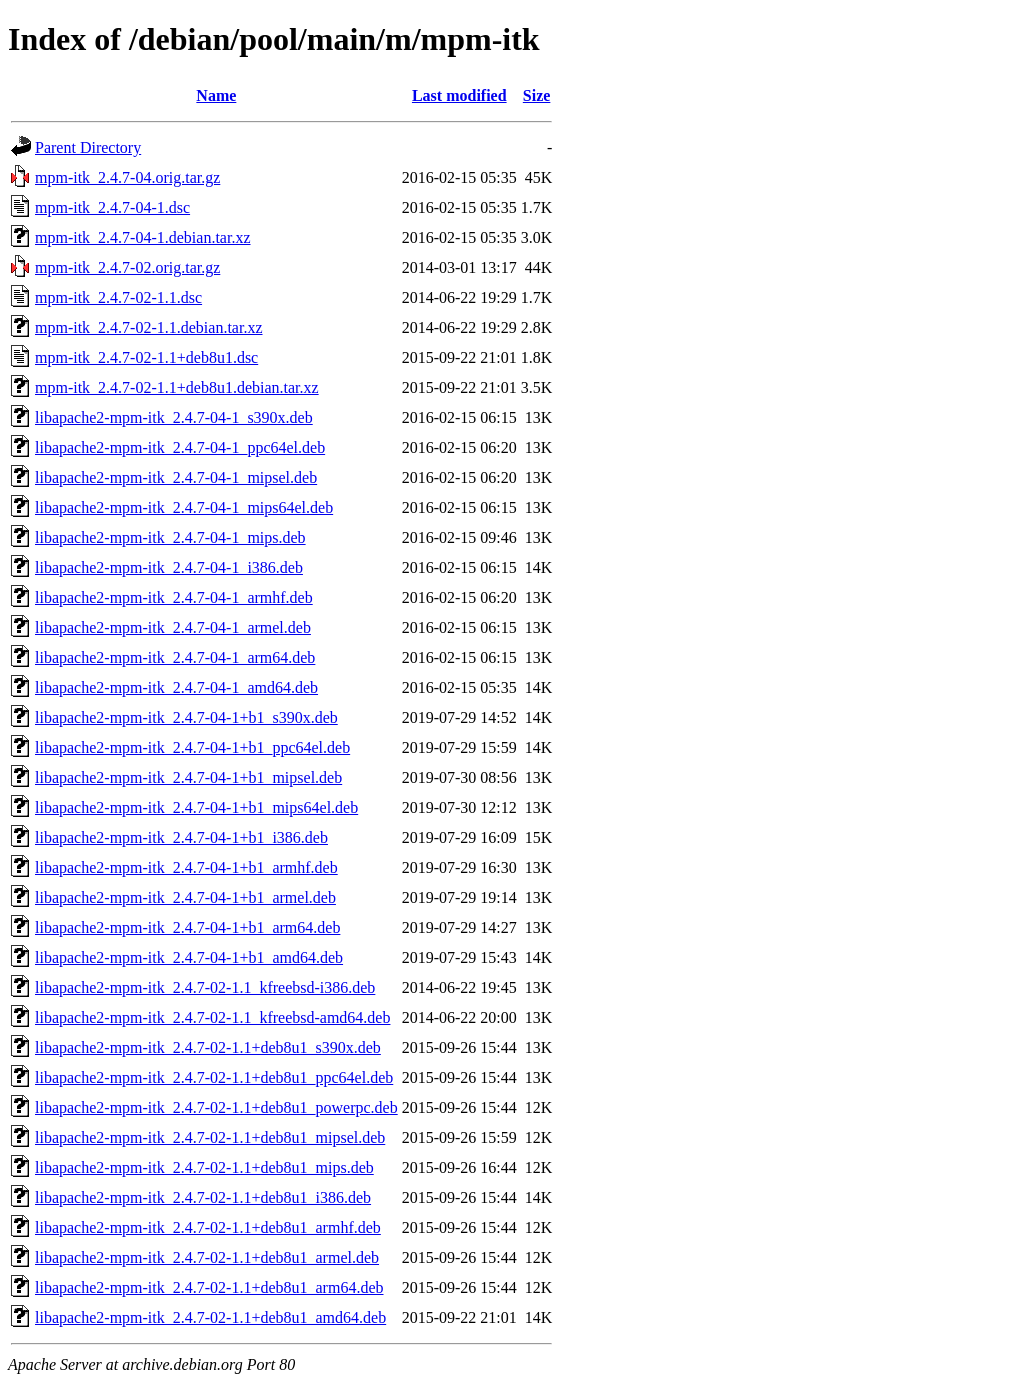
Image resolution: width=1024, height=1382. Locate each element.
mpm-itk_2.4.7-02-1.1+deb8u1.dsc (146, 357)
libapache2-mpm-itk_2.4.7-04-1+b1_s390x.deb (186, 717)
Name (216, 95)
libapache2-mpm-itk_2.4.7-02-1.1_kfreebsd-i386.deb (205, 987)
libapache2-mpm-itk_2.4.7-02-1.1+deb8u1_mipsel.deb (210, 1137)
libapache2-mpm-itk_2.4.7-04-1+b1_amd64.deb (189, 957)
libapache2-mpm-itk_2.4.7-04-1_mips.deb (170, 537)
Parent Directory (88, 147)
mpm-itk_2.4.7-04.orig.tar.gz (127, 177)
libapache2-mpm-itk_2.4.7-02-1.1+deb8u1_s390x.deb (208, 1047)
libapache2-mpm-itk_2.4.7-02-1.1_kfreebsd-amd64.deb (212, 1017)
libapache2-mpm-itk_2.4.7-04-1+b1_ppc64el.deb (192, 747)
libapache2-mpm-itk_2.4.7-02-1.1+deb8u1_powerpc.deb (216, 1107)
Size (537, 95)
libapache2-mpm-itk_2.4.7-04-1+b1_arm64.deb (187, 927)
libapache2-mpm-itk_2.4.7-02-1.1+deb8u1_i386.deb (203, 1197)
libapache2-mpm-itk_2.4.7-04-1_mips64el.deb (184, 507)
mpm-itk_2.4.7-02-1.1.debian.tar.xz (149, 327)
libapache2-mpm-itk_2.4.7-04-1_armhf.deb (174, 597)
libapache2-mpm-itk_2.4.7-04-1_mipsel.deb (176, 477)
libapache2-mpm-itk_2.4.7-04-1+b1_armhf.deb (186, 867)
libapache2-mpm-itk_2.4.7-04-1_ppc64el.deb (180, 447)
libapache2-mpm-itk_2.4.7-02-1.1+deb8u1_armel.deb (207, 1257)
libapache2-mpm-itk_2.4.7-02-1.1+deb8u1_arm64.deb (209, 1287)
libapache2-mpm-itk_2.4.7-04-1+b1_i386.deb (181, 837)
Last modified (459, 95)
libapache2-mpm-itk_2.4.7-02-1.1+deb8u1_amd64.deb (210, 1317)
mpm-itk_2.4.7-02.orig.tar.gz (127, 267)
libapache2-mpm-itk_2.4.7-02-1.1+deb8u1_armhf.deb (208, 1227)
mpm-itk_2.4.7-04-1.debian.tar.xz (143, 237)
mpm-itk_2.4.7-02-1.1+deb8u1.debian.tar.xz (177, 387)
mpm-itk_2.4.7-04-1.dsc (112, 207)
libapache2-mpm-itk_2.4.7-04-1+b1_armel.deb (185, 897)
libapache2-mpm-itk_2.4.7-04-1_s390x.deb (174, 417)
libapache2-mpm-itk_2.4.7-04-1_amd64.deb (176, 687)
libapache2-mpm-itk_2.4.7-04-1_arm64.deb (175, 657)
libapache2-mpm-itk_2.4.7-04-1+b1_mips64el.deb (196, 807)
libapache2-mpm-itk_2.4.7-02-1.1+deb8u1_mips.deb (204, 1167)
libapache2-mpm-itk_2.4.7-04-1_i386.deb (169, 567)
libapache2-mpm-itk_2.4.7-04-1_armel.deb (173, 627)
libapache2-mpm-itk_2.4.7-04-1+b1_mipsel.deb (188, 777)
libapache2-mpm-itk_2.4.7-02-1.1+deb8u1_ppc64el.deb (214, 1077)
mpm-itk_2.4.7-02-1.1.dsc (118, 297)
